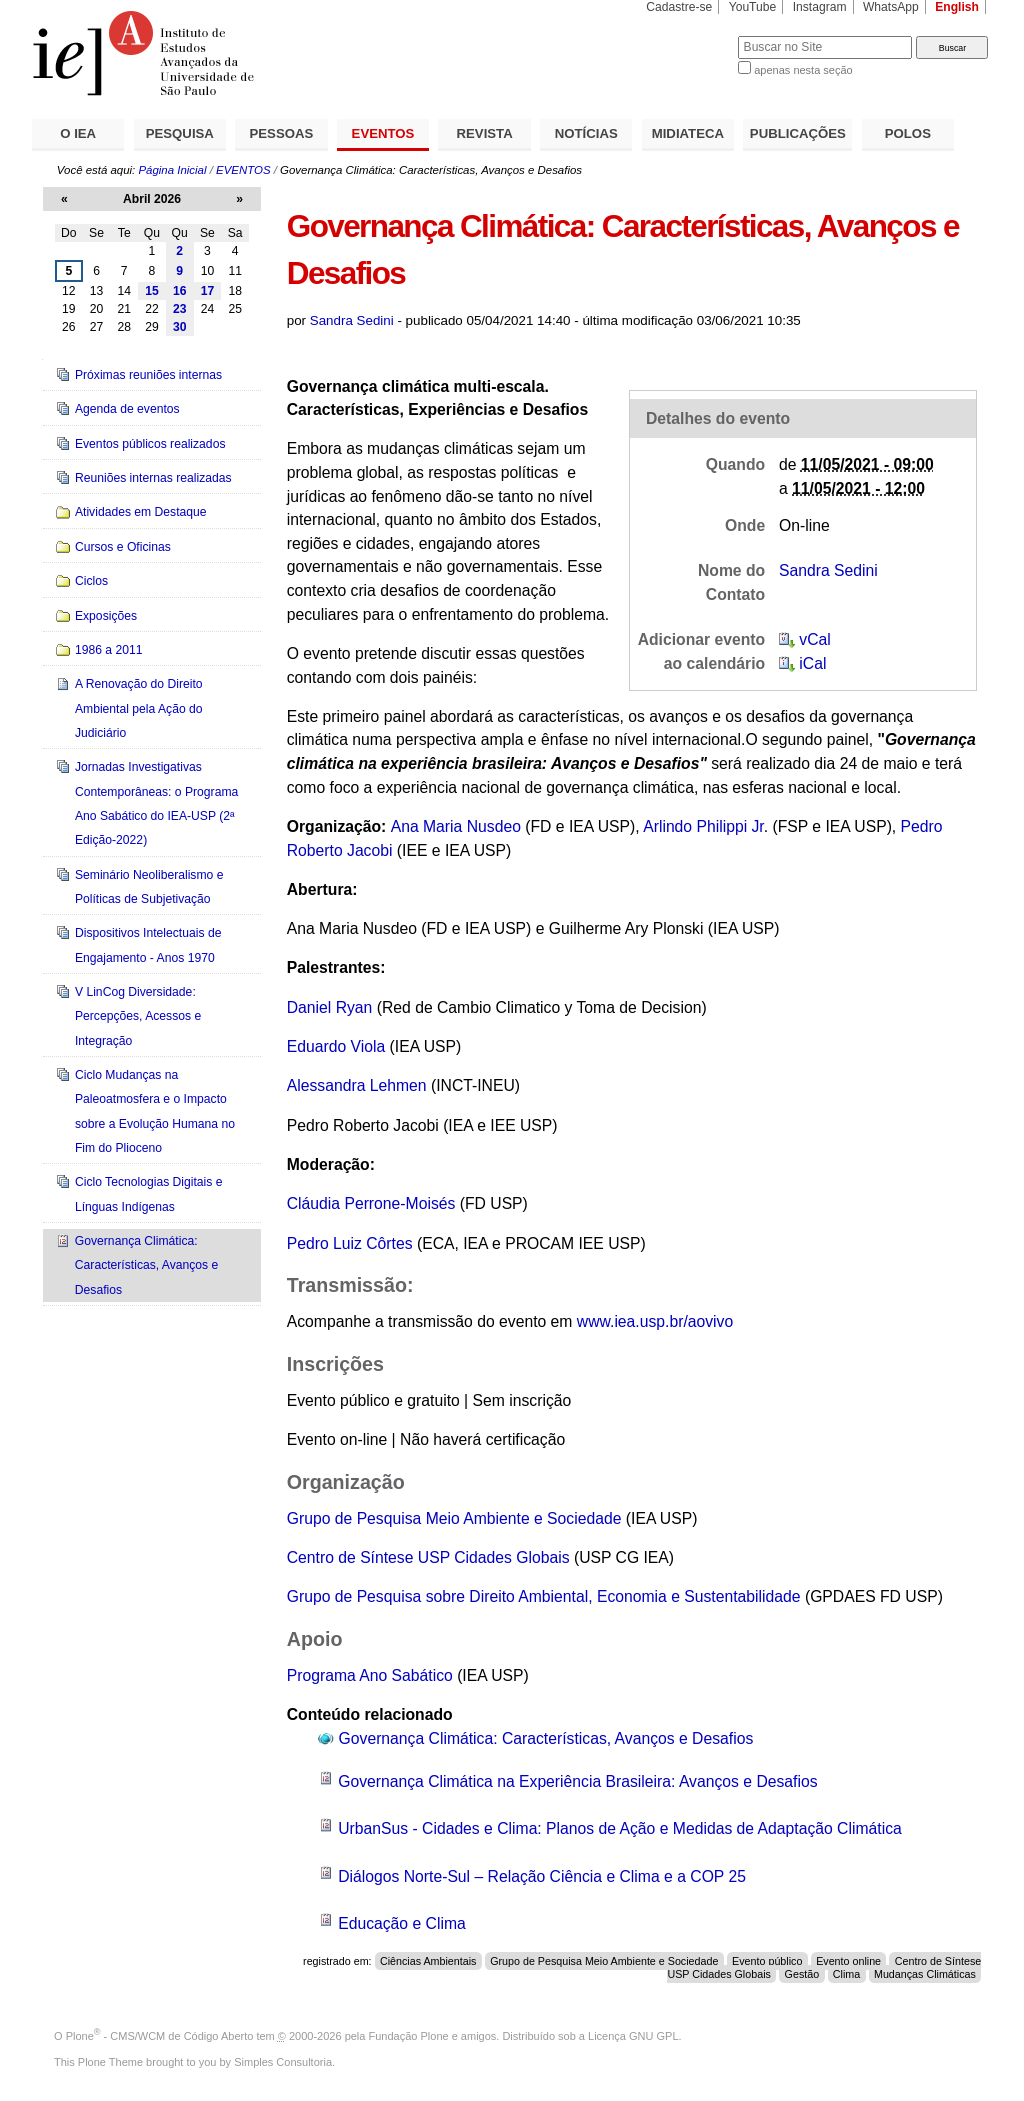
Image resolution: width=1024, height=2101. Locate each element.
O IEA (78, 133)
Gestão (802, 1974)
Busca (689, 35)
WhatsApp (891, 7)
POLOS (908, 133)
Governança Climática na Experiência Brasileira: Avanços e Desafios (577, 1781)
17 (208, 291)
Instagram (820, 7)
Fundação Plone (409, 2036)
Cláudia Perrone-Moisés (371, 1203)
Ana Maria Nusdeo (456, 826)
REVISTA (485, 133)
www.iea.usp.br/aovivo (655, 1321)
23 (180, 309)
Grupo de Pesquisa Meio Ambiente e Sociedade (454, 1518)
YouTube (753, 7)
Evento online (848, 1961)
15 (152, 291)
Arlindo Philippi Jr (703, 826)
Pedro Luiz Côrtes (350, 1243)
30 (180, 327)
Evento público (767, 1961)
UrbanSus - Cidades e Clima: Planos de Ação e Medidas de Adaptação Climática (620, 1828)
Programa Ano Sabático (372, 1675)
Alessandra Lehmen (359, 1085)
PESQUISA (180, 133)
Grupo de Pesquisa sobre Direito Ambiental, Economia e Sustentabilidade (544, 1596)
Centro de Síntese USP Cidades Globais (430, 1557)
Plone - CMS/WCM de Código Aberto (160, 2036)
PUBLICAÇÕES (798, 133)
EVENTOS (383, 133)
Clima (846, 1974)
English (957, 7)
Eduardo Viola (338, 1046)
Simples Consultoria (283, 2062)
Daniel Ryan (330, 1007)
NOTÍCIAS (586, 133)
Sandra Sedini (352, 320)
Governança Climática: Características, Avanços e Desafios (546, 1738)
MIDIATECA (688, 133)
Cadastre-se (679, 7)
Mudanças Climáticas (925, 1974)
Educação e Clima (402, 1923)
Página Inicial (172, 170)
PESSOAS (282, 133)
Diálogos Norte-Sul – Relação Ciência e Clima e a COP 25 (542, 1876)
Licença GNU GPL (633, 2036)
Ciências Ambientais (428, 1961)
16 (180, 291)
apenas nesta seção (803, 70)
